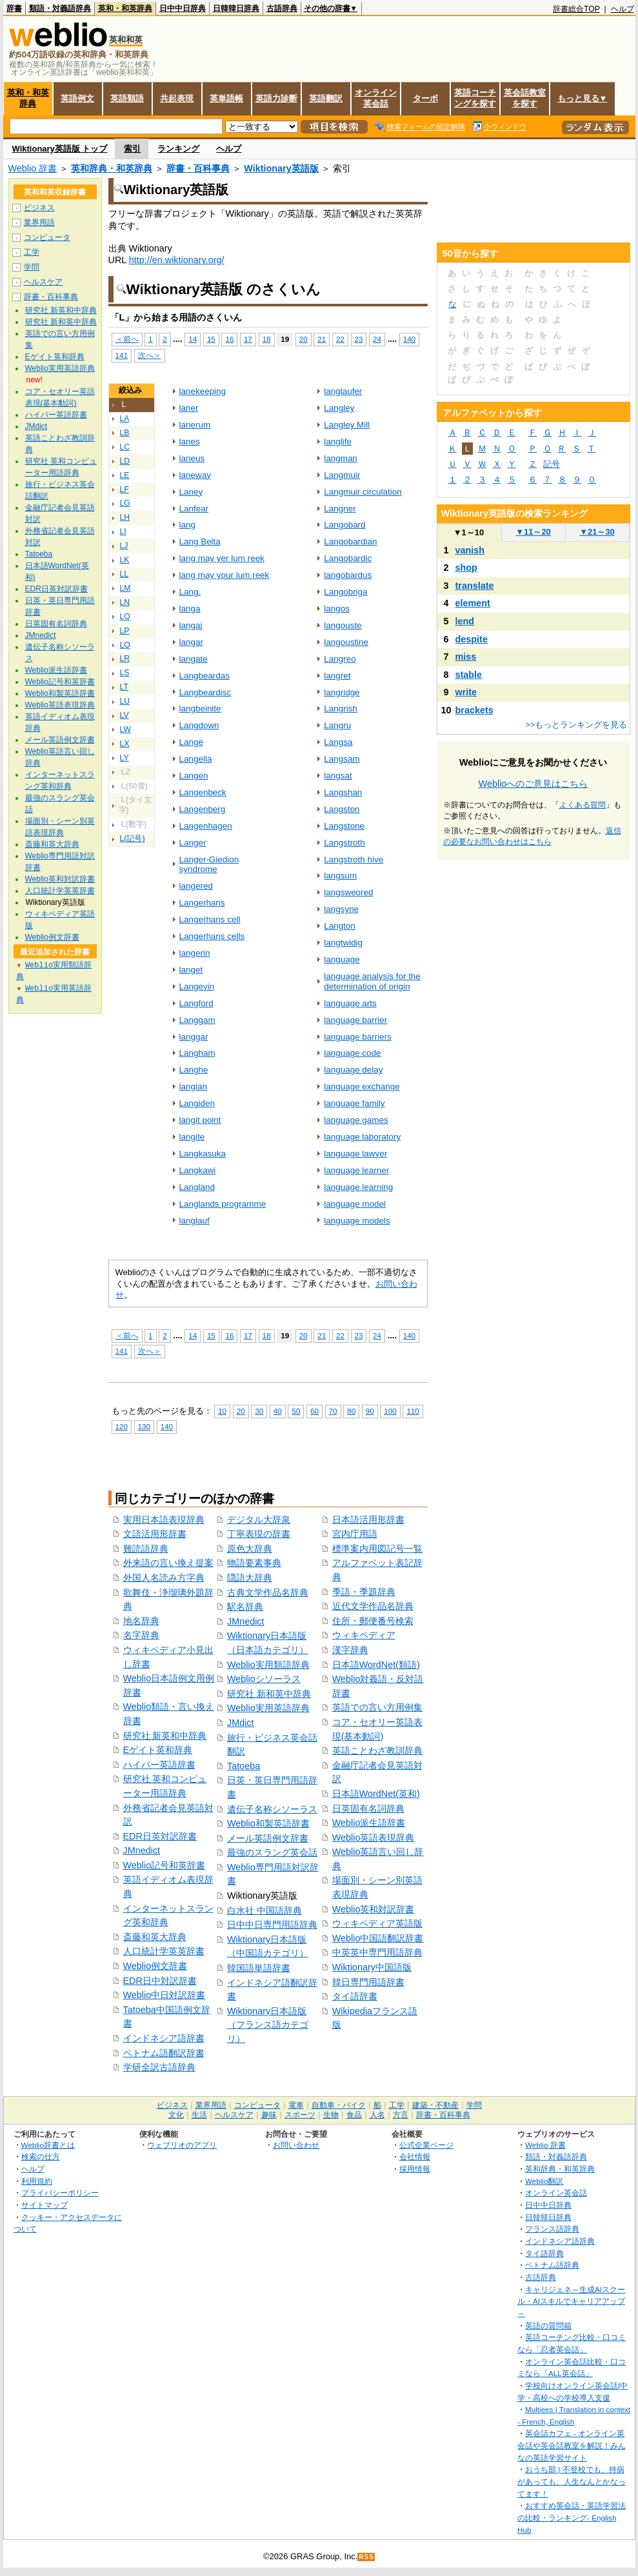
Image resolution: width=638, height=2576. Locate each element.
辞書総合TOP (576, 9)
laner (189, 408)
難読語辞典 (145, 1548)
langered (196, 886)
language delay (353, 1070)
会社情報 (414, 2156)
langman (340, 458)
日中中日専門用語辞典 (272, 1924)
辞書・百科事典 (198, 168)
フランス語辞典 (552, 2228)
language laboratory (362, 1137)
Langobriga (345, 592)
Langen (193, 775)
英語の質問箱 (548, 2325)
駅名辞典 (245, 1606)
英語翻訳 (326, 98)
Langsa (338, 742)
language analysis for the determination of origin (372, 981)
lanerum (195, 425)
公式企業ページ (426, 2145)
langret (337, 675)
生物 (331, 2115)
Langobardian (350, 541)
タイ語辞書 (354, 1996)
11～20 (533, 532)
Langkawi (197, 1170)
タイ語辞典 (544, 2253)
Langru (337, 725)
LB (125, 432)
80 (351, 1411)
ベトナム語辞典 (552, 2265)
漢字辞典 (350, 1650)
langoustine (346, 642)
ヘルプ (622, 9)
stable (469, 674)
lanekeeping (202, 391)
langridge (341, 692)
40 (278, 1411)
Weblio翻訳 (544, 2181)
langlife (338, 441)
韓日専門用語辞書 (368, 1982)
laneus (192, 458)
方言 (400, 2115)
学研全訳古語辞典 (159, 2067)
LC (125, 446)
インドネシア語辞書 (163, 2038)
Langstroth (344, 842)
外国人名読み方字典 (163, 1577)
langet (191, 970)
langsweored (348, 892)
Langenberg (202, 809)
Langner (339, 508)
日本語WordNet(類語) (376, 1665)
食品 (354, 2115)
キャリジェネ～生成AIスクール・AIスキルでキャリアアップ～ (571, 2301)
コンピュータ (47, 237)
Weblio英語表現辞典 (373, 1837)
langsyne (341, 909)
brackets (474, 710)
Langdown (199, 725)
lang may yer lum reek (221, 558)
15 (211, 339)
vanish (470, 550)
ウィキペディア (363, 1635)
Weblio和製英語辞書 (268, 1823)
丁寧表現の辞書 (258, 1534)
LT (124, 686)
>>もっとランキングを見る (576, 724)
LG (125, 503)
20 (303, 339)
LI (123, 531)
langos (337, 608)
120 (121, 1426)
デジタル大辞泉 (258, 1519)
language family (354, 1103)
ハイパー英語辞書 (159, 1764)
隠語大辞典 (249, 1577)
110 (412, 1411)
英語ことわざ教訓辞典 (377, 1750)
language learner (356, 1170)
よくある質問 (582, 804)
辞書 (14, 8)
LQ (125, 644)
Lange (191, 742)
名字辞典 (141, 1635)
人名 (377, 2115)
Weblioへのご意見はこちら (533, 783)
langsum (340, 875)
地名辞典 (141, 1621)
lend (465, 621)
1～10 (469, 532)
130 (144, 1426)
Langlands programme (222, 1204)
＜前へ (127, 339)
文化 (176, 2115)
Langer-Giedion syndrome (209, 865)
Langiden (197, 1103)
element (472, 603)
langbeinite (200, 708)
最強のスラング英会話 (272, 1852)
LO (125, 616)
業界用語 (39, 222)
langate (193, 659)
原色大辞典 (249, 1548)
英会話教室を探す (525, 98)
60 (314, 1411)
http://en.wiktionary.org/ (176, 260)
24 (377, 339)
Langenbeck (202, 792)
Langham (197, 1053)
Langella (195, 759)
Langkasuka (202, 1153)
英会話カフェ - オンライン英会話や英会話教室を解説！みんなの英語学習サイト (571, 2445)
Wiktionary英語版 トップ (60, 149)
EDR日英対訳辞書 (160, 1836)
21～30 (597, 532)
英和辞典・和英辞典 (111, 168)
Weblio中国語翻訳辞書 (378, 1938)
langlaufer (343, 391)
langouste (342, 625)
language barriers (358, 1037)
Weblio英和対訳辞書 (373, 1909)
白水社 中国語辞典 (264, 1910)
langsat (338, 775)
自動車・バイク (339, 2105)
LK (125, 559)
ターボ (425, 98)
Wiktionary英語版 (281, 168)
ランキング (178, 149)
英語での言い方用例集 (377, 1707)
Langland (197, 1187)
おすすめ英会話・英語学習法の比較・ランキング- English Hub (571, 2517)
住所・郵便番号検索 (373, 1621)
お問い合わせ (296, 2145)
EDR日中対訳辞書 (160, 1981)
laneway (195, 475)
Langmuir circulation (362, 492)
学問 (31, 267)
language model (355, 1204)
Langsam (341, 759)
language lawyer (355, 1153)
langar (191, 642)
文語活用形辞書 (154, 1534)
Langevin (197, 986)
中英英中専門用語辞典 (377, 1952)
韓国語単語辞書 (258, 1968)
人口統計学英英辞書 (163, 1951)
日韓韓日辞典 (236, 8)
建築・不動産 (435, 2105)
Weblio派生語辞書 (369, 1823)
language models (357, 1220)
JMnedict (142, 1850)
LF (124, 489)
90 (370, 1411)
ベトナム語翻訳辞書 (163, 2053)
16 (229, 339)
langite (192, 1137)
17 (248, 339)
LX (125, 743)
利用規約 (36, 2181)
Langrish (340, 708)
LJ (124, 545)
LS (125, 672)
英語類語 (127, 98)
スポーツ (299, 2115)
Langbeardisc (205, 692)
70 (333, 1411)
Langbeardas (204, 675)
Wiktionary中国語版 (372, 1967)
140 (409, 339)
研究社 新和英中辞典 (269, 1694)
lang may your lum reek (224, 575)
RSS (366, 2557)
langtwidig (343, 942)
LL (124, 574)
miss (466, 656)
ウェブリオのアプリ (182, 2145)
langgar (193, 1037)
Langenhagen (205, 826)
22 (340, 339)
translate (474, 585)
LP (125, 630)
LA (125, 418)
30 (259, 1411)
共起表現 (177, 98)
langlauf (194, 1220)
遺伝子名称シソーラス (272, 1809)
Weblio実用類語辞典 (268, 1665)
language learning (358, 1187)
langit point (200, 1120)
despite (471, 639)
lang (187, 525)
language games (356, 1120)
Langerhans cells (212, 936)
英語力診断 (276, 98)
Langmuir (342, 475)
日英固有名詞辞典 (368, 1808)
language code (352, 1053)
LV (124, 715)
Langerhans (202, 902)
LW (125, 729)
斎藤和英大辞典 (154, 1937)
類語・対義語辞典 (60, 8)
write (466, 692)
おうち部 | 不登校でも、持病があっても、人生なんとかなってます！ (571, 2481)
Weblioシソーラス (264, 1679)
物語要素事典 (254, 1563)
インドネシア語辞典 (560, 2241)
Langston (341, 809)
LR (125, 658)
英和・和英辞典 (125, 8)
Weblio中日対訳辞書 (164, 1995)
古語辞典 (281, 8)
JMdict (240, 1723)
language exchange (361, 1086)
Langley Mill (347, 425)
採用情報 (414, 2169)
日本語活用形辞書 (368, 1519)
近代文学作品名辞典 (373, 1606)
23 (359, 339)
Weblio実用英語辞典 (268, 1708)
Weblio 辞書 (32, 168)
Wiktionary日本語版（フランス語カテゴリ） (267, 2025)
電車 (296, 2105)
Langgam (197, 1020)
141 (121, 355)
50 (296, 1411)
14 (192, 339)
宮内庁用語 (354, 1534)
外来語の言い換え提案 (168, 1563)
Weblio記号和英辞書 (164, 1865)
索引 (132, 149)
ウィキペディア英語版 (377, 1923)
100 (390, 1411)
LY (124, 757)
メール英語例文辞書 (267, 1838)
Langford (196, 1003)
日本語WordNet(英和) (376, 1793)
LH (125, 517)
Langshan (343, 792)
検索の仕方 (40, 2156)
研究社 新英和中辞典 (165, 1735)
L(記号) (132, 838)
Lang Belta (200, 541)
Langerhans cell (210, 919)
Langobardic (348, 558)
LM (125, 588)
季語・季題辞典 (363, 1592)
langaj (191, 625)
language (341, 959)
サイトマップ (44, 2205)
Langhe (193, 1070)
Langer (192, 842)
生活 (199, 2115)
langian (193, 1086)
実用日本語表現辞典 (163, 1519)
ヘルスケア (43, 281)
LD (125, 461)
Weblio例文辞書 (155, 1966)
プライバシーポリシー (60, 2192)
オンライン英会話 (376, 98)
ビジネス (39, 207)
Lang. (190, 592)
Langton (339, 926)
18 (267, 339)
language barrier (355, 1020)
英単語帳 (226, 98)
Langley (339, 408)
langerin (194, 953)
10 (222, 1411)
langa (190, 608)
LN (125, 602)
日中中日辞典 (182, 8)
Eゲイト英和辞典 (158, 1750)
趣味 (269, 2115)
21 (321, 339)
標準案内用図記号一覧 (377, 1548)
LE (125, 475)
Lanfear (194, 508)
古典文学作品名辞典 (267, 1592)
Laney (191, 492)
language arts (350, 1003)
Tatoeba (243, 1766)
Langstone (344, 826)
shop (466, 567)
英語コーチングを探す (475, 98)
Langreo (339, 659)
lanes (189, 441)
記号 (551, 464)
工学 (31, 252)
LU (125, 701)
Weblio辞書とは (48, 2145)
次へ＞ (149, 355)
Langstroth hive (353, 859)
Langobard (344, 525)
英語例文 (77, 98)
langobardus (348, 575)
